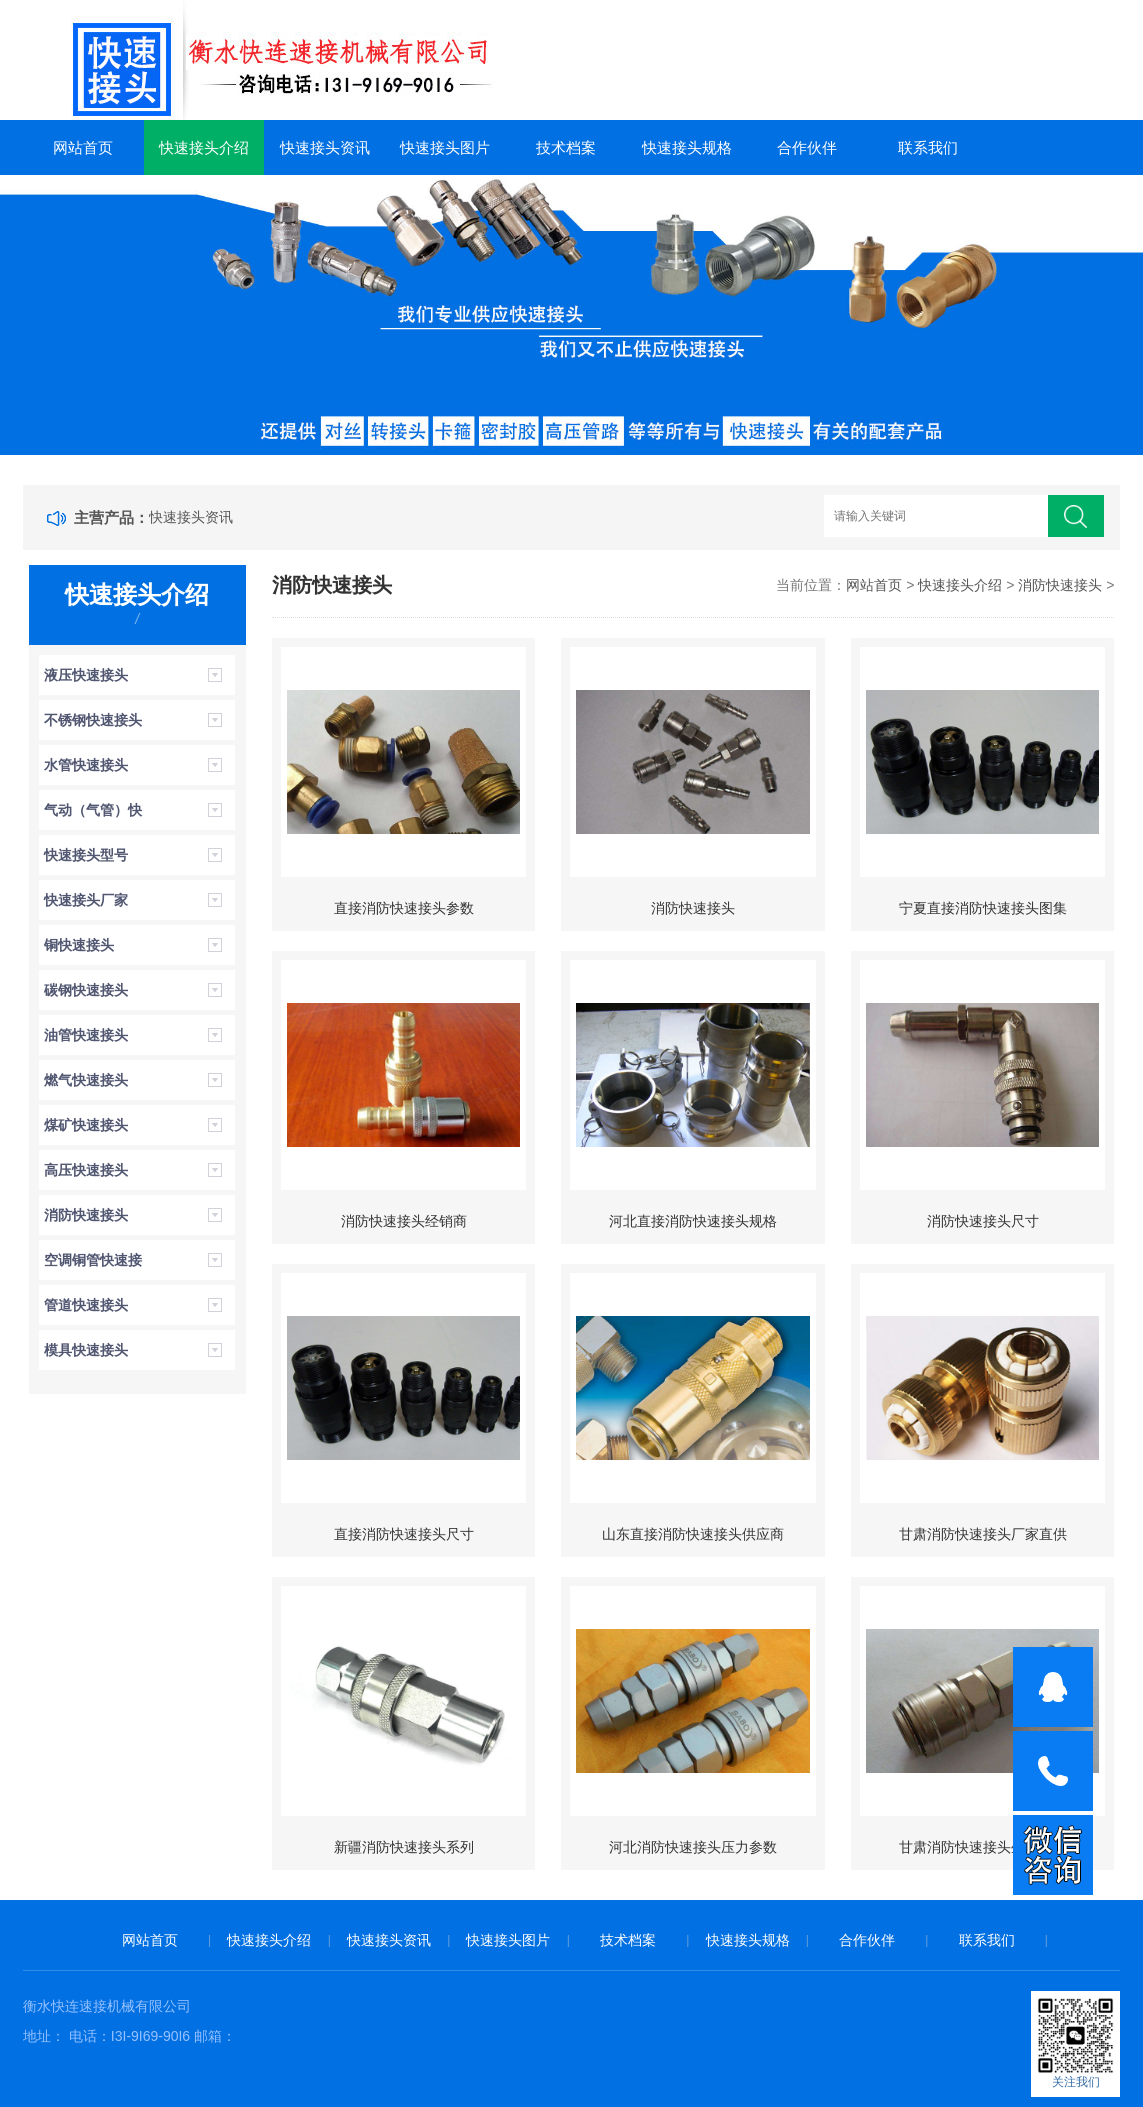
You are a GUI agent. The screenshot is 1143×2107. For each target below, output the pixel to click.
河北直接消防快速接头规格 (693, 1221)
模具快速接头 (86, 1350)
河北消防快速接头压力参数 (693, 1847)
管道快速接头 (86, 1305)
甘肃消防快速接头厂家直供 (983, 1534)
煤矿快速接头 (86, 1125)
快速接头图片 (445, 147)
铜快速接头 (79, 945)
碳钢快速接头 (86, 990)
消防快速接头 (86, 1215)
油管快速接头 (86, 1035)
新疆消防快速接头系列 (404, 1847)
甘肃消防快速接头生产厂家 (983, 1847)
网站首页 (83, 147)
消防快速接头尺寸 (983, 1221)
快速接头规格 (687, 147)
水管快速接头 (86, 765)
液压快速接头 (86, 675)
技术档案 (566, 147)
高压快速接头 (86, 1170)
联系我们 (928, 147)
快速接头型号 (86, 855)
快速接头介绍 (204, 147)
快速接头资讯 (325, 147)
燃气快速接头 (86, 1080)
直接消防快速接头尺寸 (404, 1534)
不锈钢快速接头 (93, 720)
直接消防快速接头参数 (404, 908)
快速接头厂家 (86, 900)
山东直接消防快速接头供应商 (693, 1534)
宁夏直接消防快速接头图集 (983, 908)
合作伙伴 (807, 147)
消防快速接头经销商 (404, 1221)
